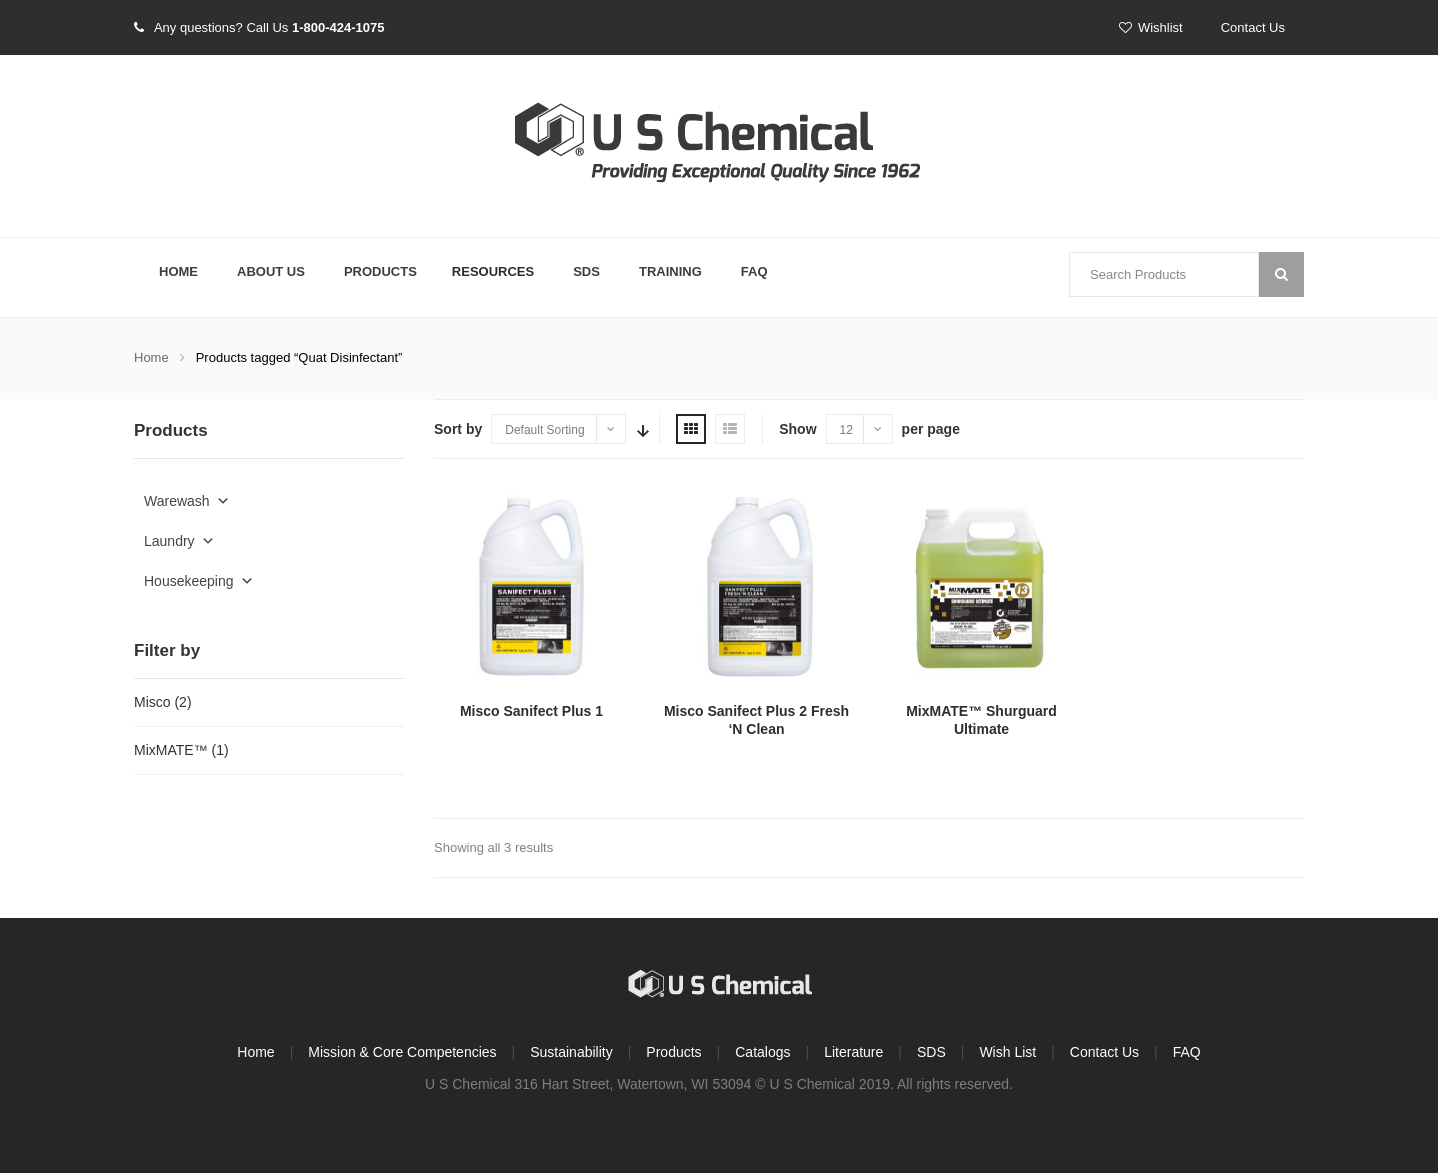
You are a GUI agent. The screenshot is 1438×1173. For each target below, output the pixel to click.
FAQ (754, 271)
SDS (586, 271)
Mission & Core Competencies (402, 1052)
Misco (152, 702)
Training (670, 271)
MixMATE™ (171, 750)
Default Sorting (544, 430)
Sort (641, 429)
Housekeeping (199, 581)
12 (846, 430)
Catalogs (762, 1052)
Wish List (1007, 1052)
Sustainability (571, 1052)
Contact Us (1253, 27)
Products (380, 271)
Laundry (179, 541)
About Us (271, 271)
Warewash (187, 501)
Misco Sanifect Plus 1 (531, 711)
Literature (853, 1052)
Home (178, 271)
